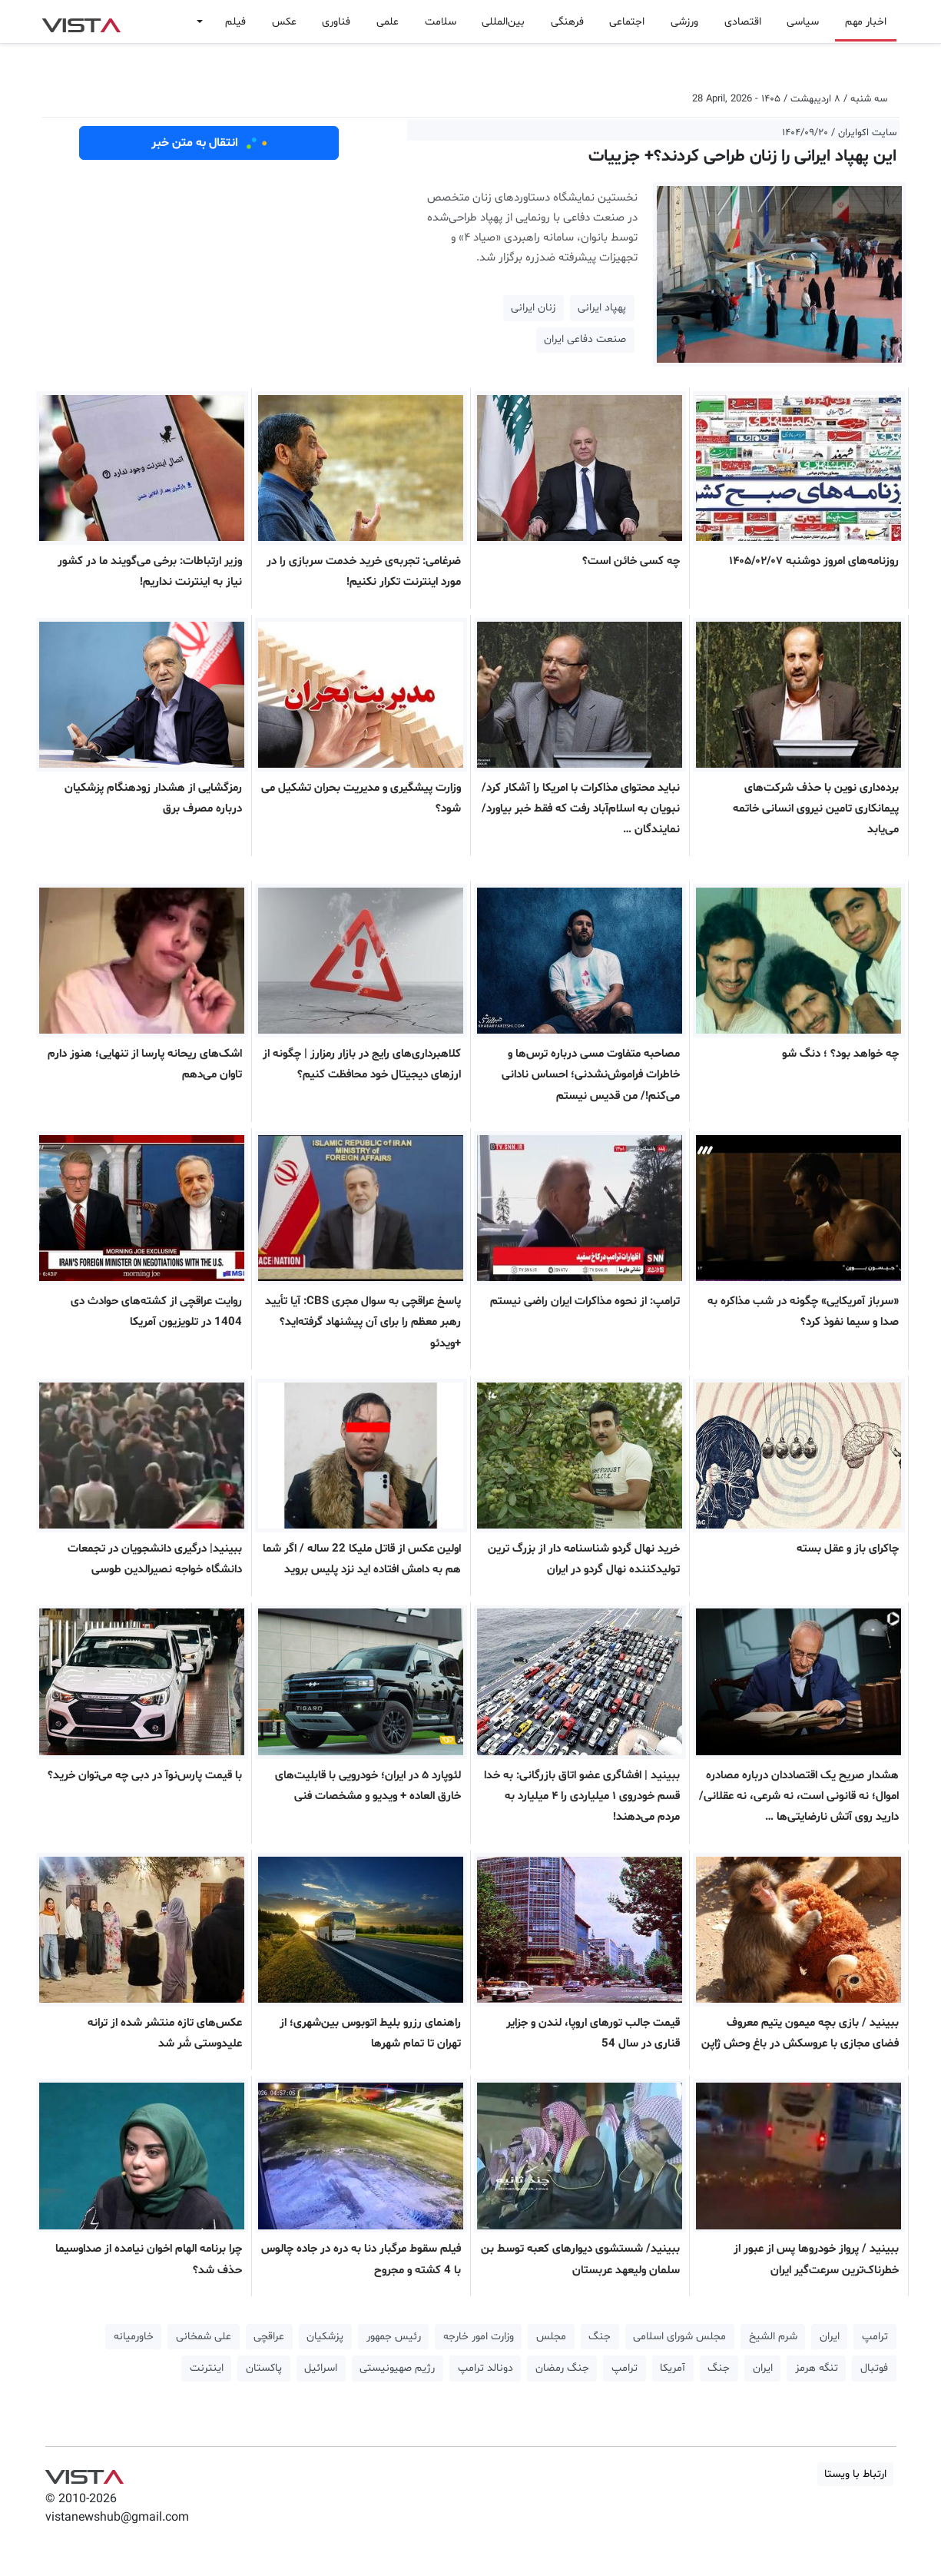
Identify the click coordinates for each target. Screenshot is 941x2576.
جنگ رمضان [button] (562, 2368)
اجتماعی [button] (626, 22)
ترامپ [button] (875, 2336)
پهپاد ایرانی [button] (602, 307)
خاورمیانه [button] (134, 2336)
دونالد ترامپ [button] (485, 2368)
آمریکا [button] (672, 2368)
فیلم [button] (235, 22)
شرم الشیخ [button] (773, 2336)
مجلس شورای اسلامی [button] (679, 2336)
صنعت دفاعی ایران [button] (585, 339)
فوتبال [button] (874, 2368)
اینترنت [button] (207, 2368)
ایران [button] (830, 2336)
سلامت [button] (440, 22)
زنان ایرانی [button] (533, 307)
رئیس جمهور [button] (393, 2336)
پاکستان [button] (264, 2368)
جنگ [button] (599, 2336)
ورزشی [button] (684, 22)
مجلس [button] (551, 2336)
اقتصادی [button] (742, 22)
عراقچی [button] (268, 2336)
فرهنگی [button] (567, 22)
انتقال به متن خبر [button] (209, 142)
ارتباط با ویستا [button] (855, 2474)
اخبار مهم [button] (865, 22)
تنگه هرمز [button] (816, 2368)
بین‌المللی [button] (503, 22)
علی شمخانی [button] (203, 2336)
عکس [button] (284, 22)
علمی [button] (387, 22)
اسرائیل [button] (320, 2368)
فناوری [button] (336, 22)
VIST (81, 21)
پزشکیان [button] (324, 2336)
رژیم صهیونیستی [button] (397, 2368)
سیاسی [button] (803, 22)
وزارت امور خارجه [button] (478, 2336)
